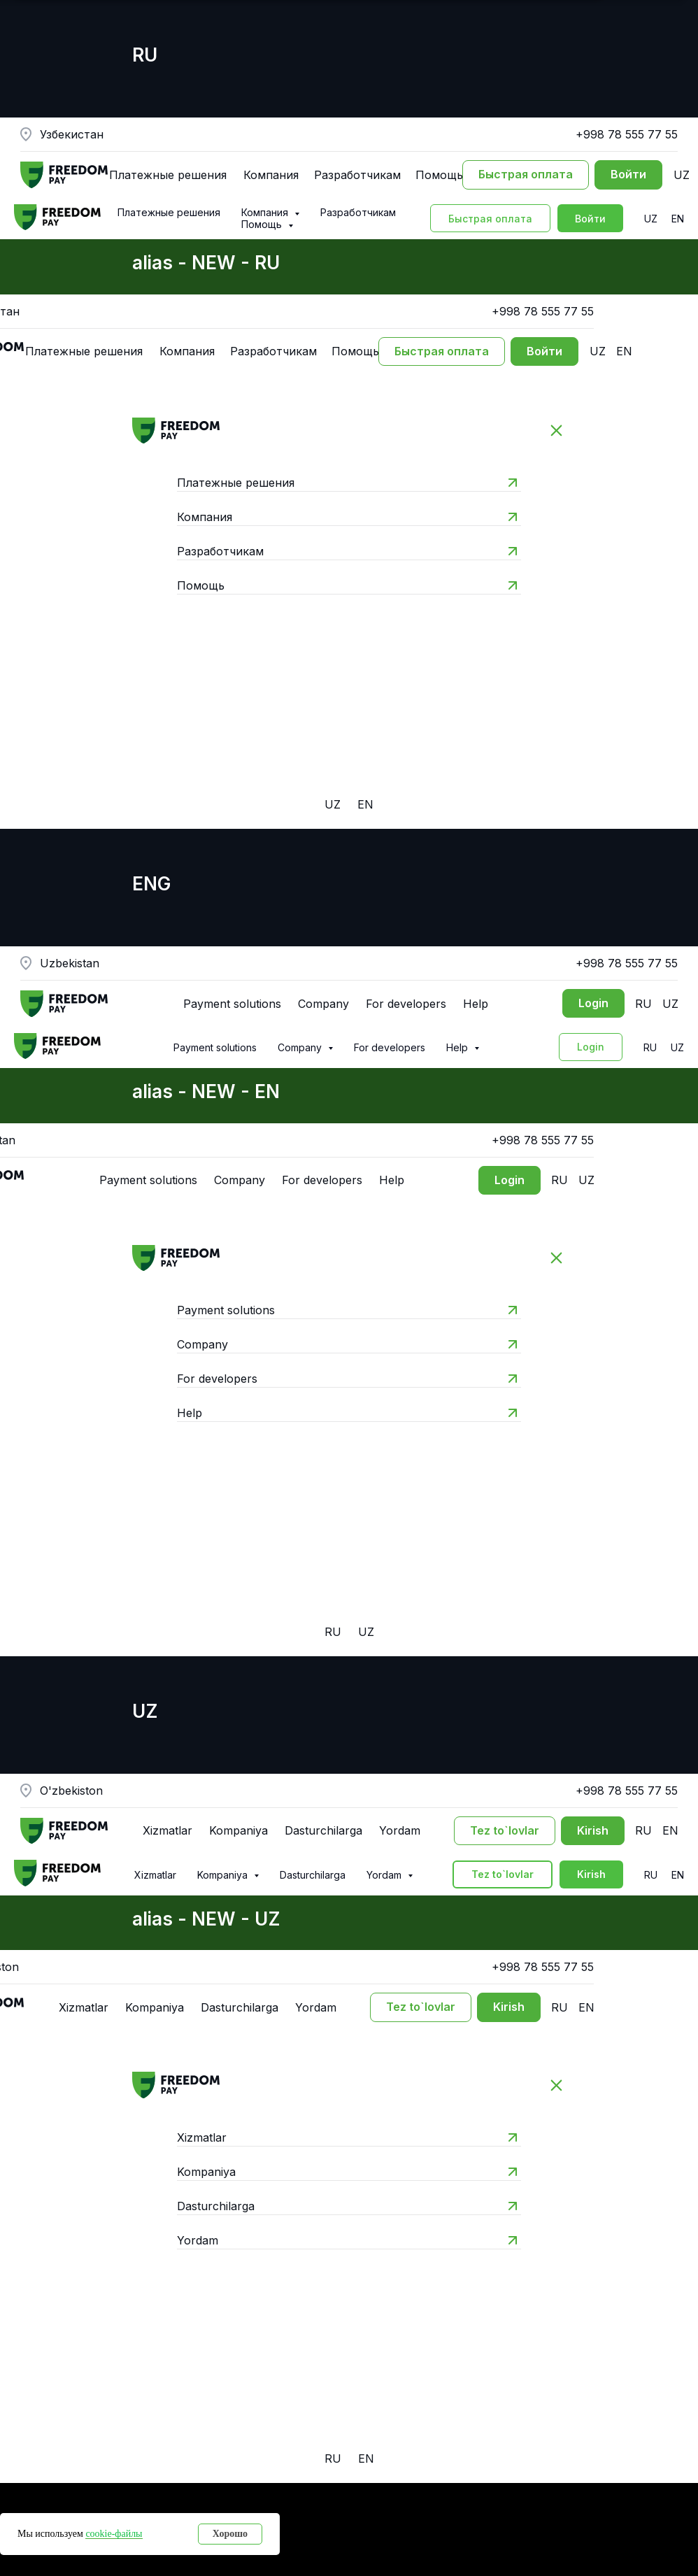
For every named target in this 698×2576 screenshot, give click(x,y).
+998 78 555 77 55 (627, 134)
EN (677, 219)
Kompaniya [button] (223, 1875)
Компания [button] (266, 212)
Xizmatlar (155, 1875)
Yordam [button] (385, 1875)
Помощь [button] (263, 224)
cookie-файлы (113, 2533)
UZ (650, 219)
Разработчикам (358, 212)
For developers (389, 1047)
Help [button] (458, 1047)
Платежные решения (168, 212)
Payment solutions (215, 1047)
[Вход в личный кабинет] (628, 174)
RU (650, 1047)
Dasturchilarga (313, 1875)
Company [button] (301, 1047)
